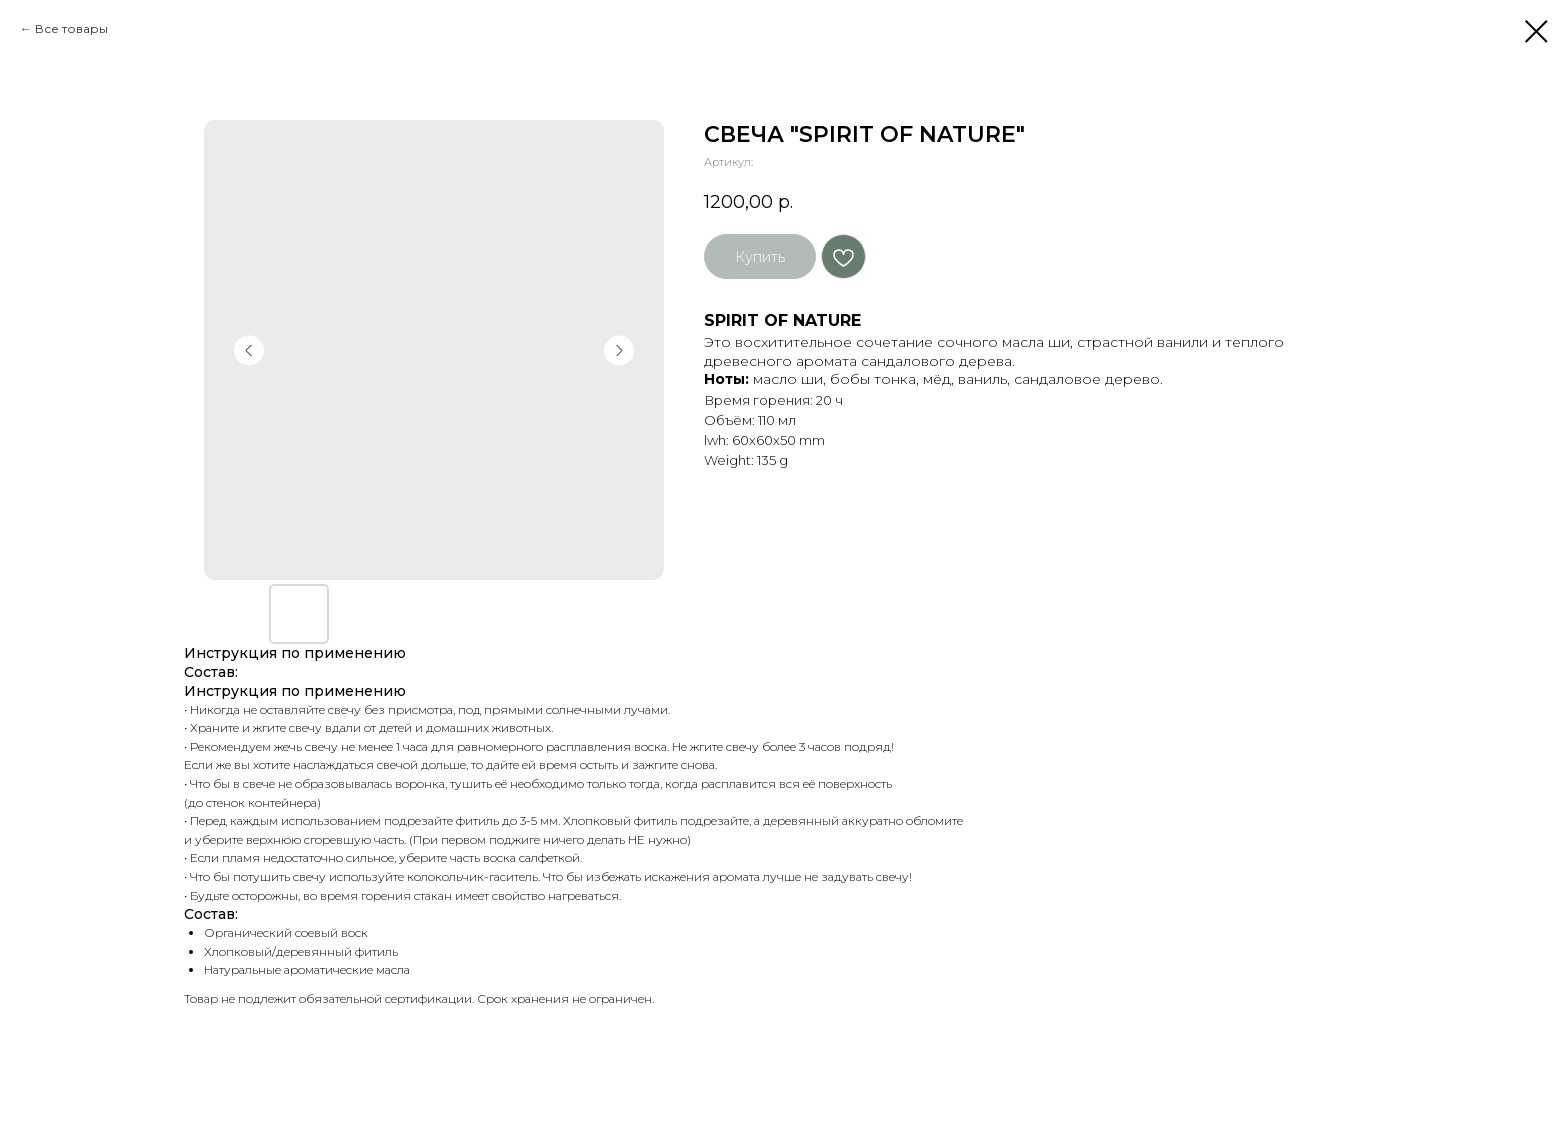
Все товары (71, 28)
